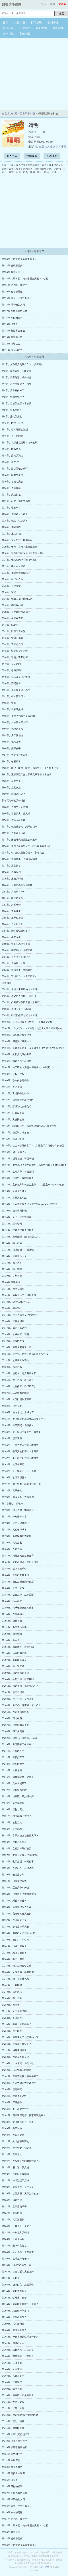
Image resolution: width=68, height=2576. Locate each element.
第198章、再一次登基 (13, 1666)
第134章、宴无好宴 (12, 1243)
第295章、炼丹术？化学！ (15, 2297)
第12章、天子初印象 (12, 436)
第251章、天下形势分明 (14, 2011)
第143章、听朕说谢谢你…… (16, 1301)
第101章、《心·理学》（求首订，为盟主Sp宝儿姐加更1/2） (32, 1028)
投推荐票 (31, 156)
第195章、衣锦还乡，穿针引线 (18, 1646)
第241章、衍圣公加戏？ (14, 1946)
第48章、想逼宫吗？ (12, 670)
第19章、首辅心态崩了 (13, 481)
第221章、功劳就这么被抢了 (16, 1816)
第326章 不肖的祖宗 (12, 317)
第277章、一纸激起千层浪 (15, 2180)
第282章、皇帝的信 (12, 2213)
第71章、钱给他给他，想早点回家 (19, 826)
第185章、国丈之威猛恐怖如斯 (18, 1581)
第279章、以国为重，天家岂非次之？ (21, 2193)
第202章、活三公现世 (13, 1692)
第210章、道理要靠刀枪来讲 (16, 1744)
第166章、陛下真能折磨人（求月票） (21, 1451)
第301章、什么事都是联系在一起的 (20, 2336)
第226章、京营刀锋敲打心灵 (16, 1848)
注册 (52, 4)
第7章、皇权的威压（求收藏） (18, 403)
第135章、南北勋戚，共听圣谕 (18, 1249)
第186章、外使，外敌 (13, 1588)
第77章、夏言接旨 (11, 865)
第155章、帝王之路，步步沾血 (18, 1379)
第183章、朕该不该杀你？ (15, 1568)
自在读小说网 (11, 4)
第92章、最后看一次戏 (13, 963)
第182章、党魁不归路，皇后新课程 (20, 1562)
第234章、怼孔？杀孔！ (14, 1900)
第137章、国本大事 (12, 1262)
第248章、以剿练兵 (12, 1991)
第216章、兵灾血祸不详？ (15, 1783)
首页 (5, 22)
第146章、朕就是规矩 (13, 1321)
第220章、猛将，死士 (13, 1809)
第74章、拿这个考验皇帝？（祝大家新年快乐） (26, 846)
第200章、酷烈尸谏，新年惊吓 (18, 1679)
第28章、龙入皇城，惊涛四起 (17, 540)
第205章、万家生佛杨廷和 (15, 1711)
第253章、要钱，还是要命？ (16, 2024)
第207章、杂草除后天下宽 (15, 1724)
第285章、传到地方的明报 (15, 2232)
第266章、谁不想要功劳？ (15, 2109)
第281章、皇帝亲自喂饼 (14, 2206)
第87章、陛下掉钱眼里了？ (16, 930)
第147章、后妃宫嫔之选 (14, 1327)
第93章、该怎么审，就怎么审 (17, 969)
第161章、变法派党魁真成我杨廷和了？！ (24, 1419)
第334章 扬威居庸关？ (13, 265)
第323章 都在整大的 (12, 337)
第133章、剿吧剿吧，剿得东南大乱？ (21, 1236)
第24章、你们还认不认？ (15, 514)
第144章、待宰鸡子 (12, 1308)
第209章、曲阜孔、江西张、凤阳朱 (20, 1737)
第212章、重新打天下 (13, 1757)
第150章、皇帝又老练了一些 (16, 1347)
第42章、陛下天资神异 (13, 631)
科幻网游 (41, 28)
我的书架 (25, 33)
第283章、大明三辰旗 (13, 2219)
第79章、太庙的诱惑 (12, 878)
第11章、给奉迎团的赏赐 (15, 429)
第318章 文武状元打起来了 (16, 2434)
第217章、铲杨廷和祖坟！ (15, 1790)
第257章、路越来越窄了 (14, 2050)
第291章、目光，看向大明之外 (18, 2271)
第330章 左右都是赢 (12, 291)
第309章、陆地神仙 (12, 2388)
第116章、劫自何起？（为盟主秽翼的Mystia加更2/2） (29, 1126)
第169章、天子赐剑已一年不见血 (19, 1471)
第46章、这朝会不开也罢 (15, 657)
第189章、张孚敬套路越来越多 (18, 1607)
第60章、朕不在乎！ (12, 748)
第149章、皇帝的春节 (13, 1340)
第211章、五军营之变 (13, 1751)
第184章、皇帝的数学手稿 (15, 1575)
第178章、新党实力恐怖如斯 (16, 1536)
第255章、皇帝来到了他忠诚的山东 (20, 2037)
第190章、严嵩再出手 (13, 1614)
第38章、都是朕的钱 (12, 605)
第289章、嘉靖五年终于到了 (16, 2258)
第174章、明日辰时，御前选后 (18, 1510)
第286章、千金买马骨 (13, 2239)
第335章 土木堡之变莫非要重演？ (19, 259)
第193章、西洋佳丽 (12, 1633)
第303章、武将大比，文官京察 (18, 2349)
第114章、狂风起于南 (13, 1113)
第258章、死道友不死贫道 (15, 2056)
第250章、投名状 (11, 2004)
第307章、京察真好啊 (13, 2375)
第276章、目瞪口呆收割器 (15, 2174)
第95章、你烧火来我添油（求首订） (21, 989)
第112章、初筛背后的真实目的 (18, 1100)
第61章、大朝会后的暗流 (15, 755)
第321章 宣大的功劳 (12, 350)
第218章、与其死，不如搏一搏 (18, 1796)
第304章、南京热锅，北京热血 (18, 2356)
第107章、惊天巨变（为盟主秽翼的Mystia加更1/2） (28, 1067)
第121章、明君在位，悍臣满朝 (18, 1158)
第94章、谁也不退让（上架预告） (19, 976)
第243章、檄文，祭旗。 (14, 1959)
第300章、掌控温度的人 (14, 2330)
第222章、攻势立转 (12, 1822)
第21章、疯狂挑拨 (11, 494)
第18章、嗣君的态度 (12, 475)
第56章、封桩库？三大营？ (16, 722)
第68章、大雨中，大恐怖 (15, 807)
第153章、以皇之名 (12, 1366)
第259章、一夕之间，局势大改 (18, 2063)
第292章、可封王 (11, 2278)
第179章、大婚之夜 (12, 1542)
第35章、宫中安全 (11, 585)
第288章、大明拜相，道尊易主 (18, 2252)
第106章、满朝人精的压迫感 (16, 1061)
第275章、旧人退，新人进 (15, 2167)
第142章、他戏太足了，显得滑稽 (19, 1295)
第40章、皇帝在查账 (12, 618)
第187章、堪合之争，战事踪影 (18, 1594)
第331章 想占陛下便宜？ (14, 285)
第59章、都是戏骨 (11, 742)
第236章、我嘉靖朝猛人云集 (16, 1913)
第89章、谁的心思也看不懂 (16, 943)
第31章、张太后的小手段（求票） (19, 559)
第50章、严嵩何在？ (12, 683)
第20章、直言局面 (11, 488)
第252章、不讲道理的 (13, 2017)
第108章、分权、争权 (13, 1074)
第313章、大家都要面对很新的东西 (20, 2414)
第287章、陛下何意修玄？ (15, 2245)
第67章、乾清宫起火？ (13, 794)
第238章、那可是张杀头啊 (15, 1926)
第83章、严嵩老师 (11, 904)
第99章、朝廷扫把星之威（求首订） (21, 1015)
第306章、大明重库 (12, 2369)
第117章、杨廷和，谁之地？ (16, 1132)
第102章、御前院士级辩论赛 (16, 1035)
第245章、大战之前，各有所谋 (18, 1972)
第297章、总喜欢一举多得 (15, 2310)
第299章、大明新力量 (13, 2323)
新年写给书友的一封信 (13, 800)
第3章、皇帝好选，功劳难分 (16, 377)
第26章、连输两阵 (11, 527)
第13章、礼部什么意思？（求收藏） (21, 442)
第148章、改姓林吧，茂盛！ (16, 1334)
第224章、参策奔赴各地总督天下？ (20, 1835)
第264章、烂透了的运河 (14, 2096)
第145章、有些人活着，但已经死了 (20, 1314)
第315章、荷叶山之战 (13, 2427)
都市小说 (36, 22)
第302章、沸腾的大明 (13, 2343)
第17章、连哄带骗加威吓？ (16, 468)
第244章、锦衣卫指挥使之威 (16, 1965)
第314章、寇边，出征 (13, 2421)
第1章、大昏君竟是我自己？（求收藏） (22, 364)
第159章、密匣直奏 (12, 1406)
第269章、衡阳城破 (12, 2128)
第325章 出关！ (10, 324)
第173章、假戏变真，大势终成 (18, 1497)
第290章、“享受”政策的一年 (16, 2265)
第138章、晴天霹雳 (12, 1269)
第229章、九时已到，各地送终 (18, 1868)
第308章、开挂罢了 (12, 2382)
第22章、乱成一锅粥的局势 (16, 501)
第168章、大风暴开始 (13, 1464)
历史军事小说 (27, 113)
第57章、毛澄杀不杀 (12, 729)
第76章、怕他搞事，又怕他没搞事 (19, 859)
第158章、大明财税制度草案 (16, 1399)
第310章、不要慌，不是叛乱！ (18, 2395)
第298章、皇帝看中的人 (14, 2317)
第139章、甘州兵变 (12, 1275)
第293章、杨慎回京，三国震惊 (18, 2284)
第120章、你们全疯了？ (14, 1152)
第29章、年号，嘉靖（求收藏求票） (21, 546)
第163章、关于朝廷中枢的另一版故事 (21, 1432)
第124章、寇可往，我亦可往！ (18, 1178)
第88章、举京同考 (11, 937)
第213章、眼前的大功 (13, 1764)
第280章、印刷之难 (12, 2200)
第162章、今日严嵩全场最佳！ (18, 1425)
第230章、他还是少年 (13, 1874)
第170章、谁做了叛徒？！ (15, 1477)
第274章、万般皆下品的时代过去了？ (21, 2161)
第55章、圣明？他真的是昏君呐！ (19, 716)
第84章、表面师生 (11, 911)
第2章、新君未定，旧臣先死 (16, 371)
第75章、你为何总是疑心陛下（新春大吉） (24, 852)
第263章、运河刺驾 (12, 2089)
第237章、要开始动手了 (14, 1920)
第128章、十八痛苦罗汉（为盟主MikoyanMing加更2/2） (31, 1204)
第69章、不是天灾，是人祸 (16, 813)
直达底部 (51, 156)
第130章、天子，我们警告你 (16, 1217)
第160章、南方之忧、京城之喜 (18, 1412)
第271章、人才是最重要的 (15, 2141)
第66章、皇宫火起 (11, 787)
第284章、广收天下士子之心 (16, 2226)
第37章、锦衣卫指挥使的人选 (17, 598)
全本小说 (8, 33)
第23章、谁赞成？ (11, 507)
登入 (43, 4)
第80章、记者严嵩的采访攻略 (17, 885)
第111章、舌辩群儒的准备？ (16, 1093)
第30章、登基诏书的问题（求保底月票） (23, 553)
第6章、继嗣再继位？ (13, 397)
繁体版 (62, 4)
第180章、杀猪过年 (12, 1549)
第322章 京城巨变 (11, 343)
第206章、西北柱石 (12, 1718)
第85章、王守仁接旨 (12, 917)
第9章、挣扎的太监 (12, 416)
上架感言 (6, 982)
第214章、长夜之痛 (12, 1770)
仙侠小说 (8, 28)
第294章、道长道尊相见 (14, 2291)
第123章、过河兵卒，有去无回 (18, 1171)
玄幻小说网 (43, 2567)
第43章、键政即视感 (12, 637)
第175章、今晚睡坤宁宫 (14, 1516)
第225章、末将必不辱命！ (15, 1842)
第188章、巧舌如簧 (12, 1601)
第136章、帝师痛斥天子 (14, 1256)
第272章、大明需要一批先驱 (16, 2148)
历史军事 (25, 28)
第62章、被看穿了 (11, 761)
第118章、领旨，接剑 (13, 1139)
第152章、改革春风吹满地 (15, 1360)
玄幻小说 (53, 22)
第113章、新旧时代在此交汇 (16, 1106)
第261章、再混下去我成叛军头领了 (20, 2076)
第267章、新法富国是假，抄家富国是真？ (24, 2115)
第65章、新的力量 (11, 781)
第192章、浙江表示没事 (14, 1627)
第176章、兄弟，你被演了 (15, 1523)
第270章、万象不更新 (13, 2135)
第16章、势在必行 (11, 462)
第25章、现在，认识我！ (15, 520)
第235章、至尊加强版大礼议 (16, 1907)
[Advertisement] (34, 74)
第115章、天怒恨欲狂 (13, 1119)
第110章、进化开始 (12, 1087)
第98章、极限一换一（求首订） (18, 1008)
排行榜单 (58, 28)
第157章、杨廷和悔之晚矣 (15, 1393)
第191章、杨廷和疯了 (13, 1620)
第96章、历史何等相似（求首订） (19, 995)
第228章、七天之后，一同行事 (18, 1861)
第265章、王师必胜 (12, 2102)
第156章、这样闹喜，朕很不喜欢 (19, 1386)
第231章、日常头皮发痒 (14, 1881)
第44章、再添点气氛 (12, 644)
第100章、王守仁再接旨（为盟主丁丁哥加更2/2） (27, 1021)
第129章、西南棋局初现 (14, 1210)
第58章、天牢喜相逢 (12, 735)
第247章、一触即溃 (12, 1985)
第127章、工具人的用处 (14, 1197)
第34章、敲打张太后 (12, 579)
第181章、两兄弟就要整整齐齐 (18, 1555)
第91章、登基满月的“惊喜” (16, 956)
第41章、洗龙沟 (10, 624)
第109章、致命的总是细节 (15, 1080)
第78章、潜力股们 (11, 872)
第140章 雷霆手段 (11, 1282)
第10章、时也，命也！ (13, 423)
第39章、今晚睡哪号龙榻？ (16, 611)
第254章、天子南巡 (12, 2030)
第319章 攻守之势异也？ (14, 2440)
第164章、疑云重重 (12, 1438)
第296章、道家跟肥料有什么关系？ (20, 2304)
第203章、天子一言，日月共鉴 (18, 1698)
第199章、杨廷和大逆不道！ (16, 1672)
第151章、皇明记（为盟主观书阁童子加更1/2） (26, 1353)
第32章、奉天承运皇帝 (13, 566)
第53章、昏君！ (10, 703)
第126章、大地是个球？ (14, 1191)
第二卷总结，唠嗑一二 (13, 1503)
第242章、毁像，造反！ (14, 1952)
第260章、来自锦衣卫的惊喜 (16, 2069)
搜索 (61, 13)
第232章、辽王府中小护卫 (15, 1887)
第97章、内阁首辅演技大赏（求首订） (22, 1002)
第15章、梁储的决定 (12, 455)
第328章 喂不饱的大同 (13, 304)
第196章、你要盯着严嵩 (14, 1653)
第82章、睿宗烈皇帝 (12, 898)
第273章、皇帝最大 (12, 2154)
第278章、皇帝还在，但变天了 (18, 2187)
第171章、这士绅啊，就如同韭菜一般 (21, 1484)
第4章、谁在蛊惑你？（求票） (18, 384)
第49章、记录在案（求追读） (17, 677)
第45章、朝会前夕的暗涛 (15, 650)
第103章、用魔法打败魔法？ (16, 1041)
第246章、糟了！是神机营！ (16, 1978)
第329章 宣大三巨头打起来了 (17, 298)
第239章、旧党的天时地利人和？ (19, 1933)
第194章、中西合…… (13, 1640)
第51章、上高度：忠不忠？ (16, 690)
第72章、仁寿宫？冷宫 (13, 833)
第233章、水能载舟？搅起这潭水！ (20, 1894)
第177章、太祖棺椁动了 (14, 1529)
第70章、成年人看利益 (13, 820)
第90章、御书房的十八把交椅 (17, 950)
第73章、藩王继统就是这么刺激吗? (20, 839)
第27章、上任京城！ (12, 533)
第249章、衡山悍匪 (12, 1998)
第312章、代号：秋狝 (13, 2408)
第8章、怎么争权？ (12, 410)
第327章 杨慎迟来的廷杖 (14, 311)
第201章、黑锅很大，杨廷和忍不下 (20, 1685)
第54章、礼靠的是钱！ (13, 709)
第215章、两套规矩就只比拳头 (18, 1777)
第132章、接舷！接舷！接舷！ (18, 1230)
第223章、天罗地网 (12, 1829)
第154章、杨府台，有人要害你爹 (19, 1373)
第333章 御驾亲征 (11, 272)
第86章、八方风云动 (12, 924)
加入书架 (11, 156)
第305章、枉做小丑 (12, 2362)
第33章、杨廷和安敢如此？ (16, 572)
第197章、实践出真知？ (14, 1659)
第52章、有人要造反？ (13, 696)
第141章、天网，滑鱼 (13, 1288)
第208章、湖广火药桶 (13, 1731)
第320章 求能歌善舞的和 (14, 2447)
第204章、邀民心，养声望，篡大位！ (21, 1705)
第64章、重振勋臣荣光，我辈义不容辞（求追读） (28, 774)
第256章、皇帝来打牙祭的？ (16, 2043)
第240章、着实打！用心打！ (16, 1939)
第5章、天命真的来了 (13, 390)
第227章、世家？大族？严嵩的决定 (20, 1855)
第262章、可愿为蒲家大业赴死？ (19, 2082)
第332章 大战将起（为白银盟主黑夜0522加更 (25, 278)
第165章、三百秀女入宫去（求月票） (21, 1445)
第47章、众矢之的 (11, 663)
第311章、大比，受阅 (13, 2401)
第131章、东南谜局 (12, 1223)
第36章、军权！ (10, 592)
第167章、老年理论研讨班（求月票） (21, 1458)
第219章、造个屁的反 (13, 1803)
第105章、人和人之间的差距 (16, 1054)
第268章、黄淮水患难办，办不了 (19, 2122)
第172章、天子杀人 (12, 1490)
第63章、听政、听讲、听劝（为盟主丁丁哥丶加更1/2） (30, 768)
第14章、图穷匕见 (11, 449)
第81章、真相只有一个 (13, 891)
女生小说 (19, 22)
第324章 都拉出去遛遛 (13, 330)
